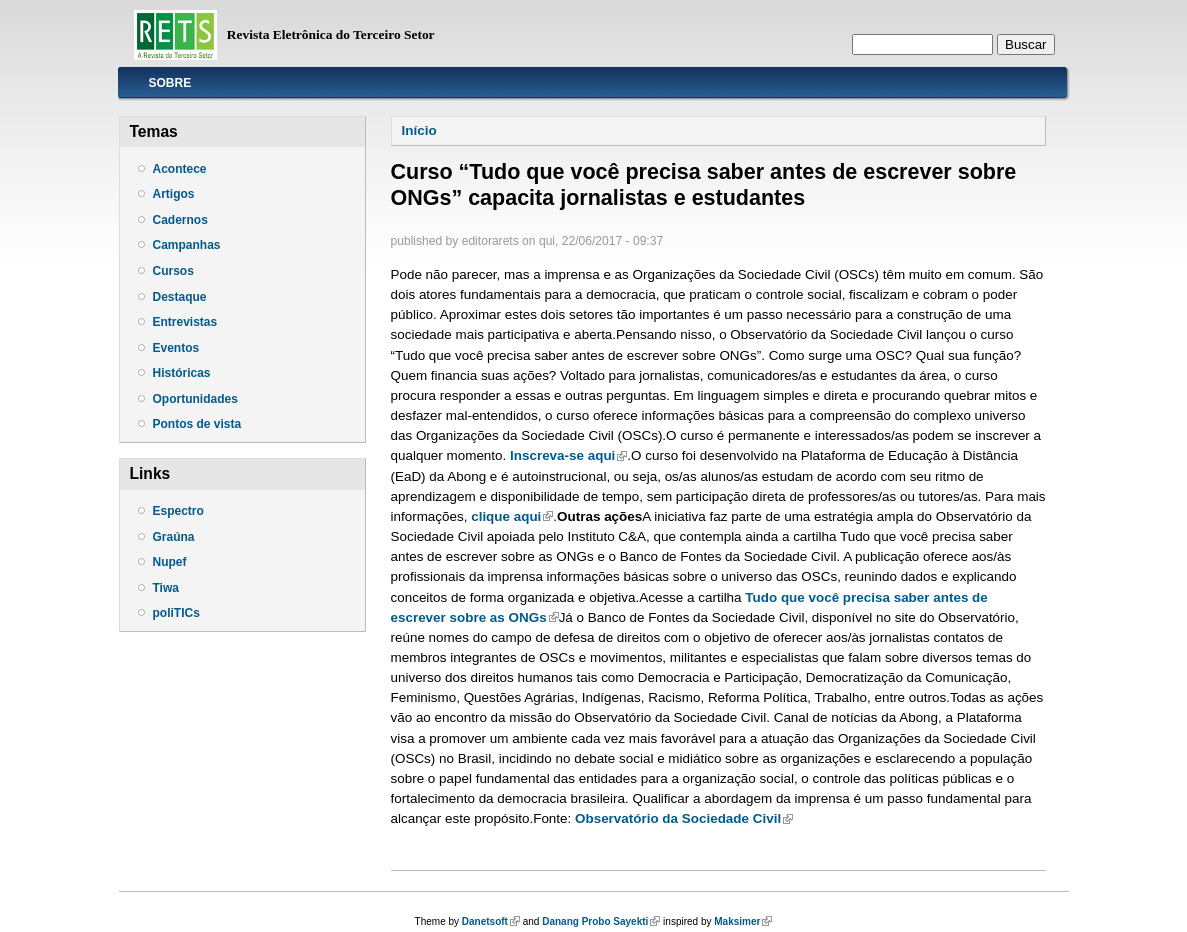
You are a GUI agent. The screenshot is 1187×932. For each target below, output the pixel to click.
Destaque (180, 297)
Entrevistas (185, 322)
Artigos (174, 194)
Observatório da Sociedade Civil (684, 818)
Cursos (173, 271)
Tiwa (166, 588)
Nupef (170, 562)
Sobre (170, 83)
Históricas (182, 373)
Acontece (180, 169)
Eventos (176, 348)
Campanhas (187, 245)
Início (419, 130)
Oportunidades (195, 399)
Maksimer (743, 921)
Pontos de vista (197, 424)
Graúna (174, 537)
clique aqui (512, 516)
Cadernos (180, 220)
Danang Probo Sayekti (601, 921)
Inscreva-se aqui (568, 455)
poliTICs (176, 613)
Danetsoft (491, 921)
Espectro (178, 511)
